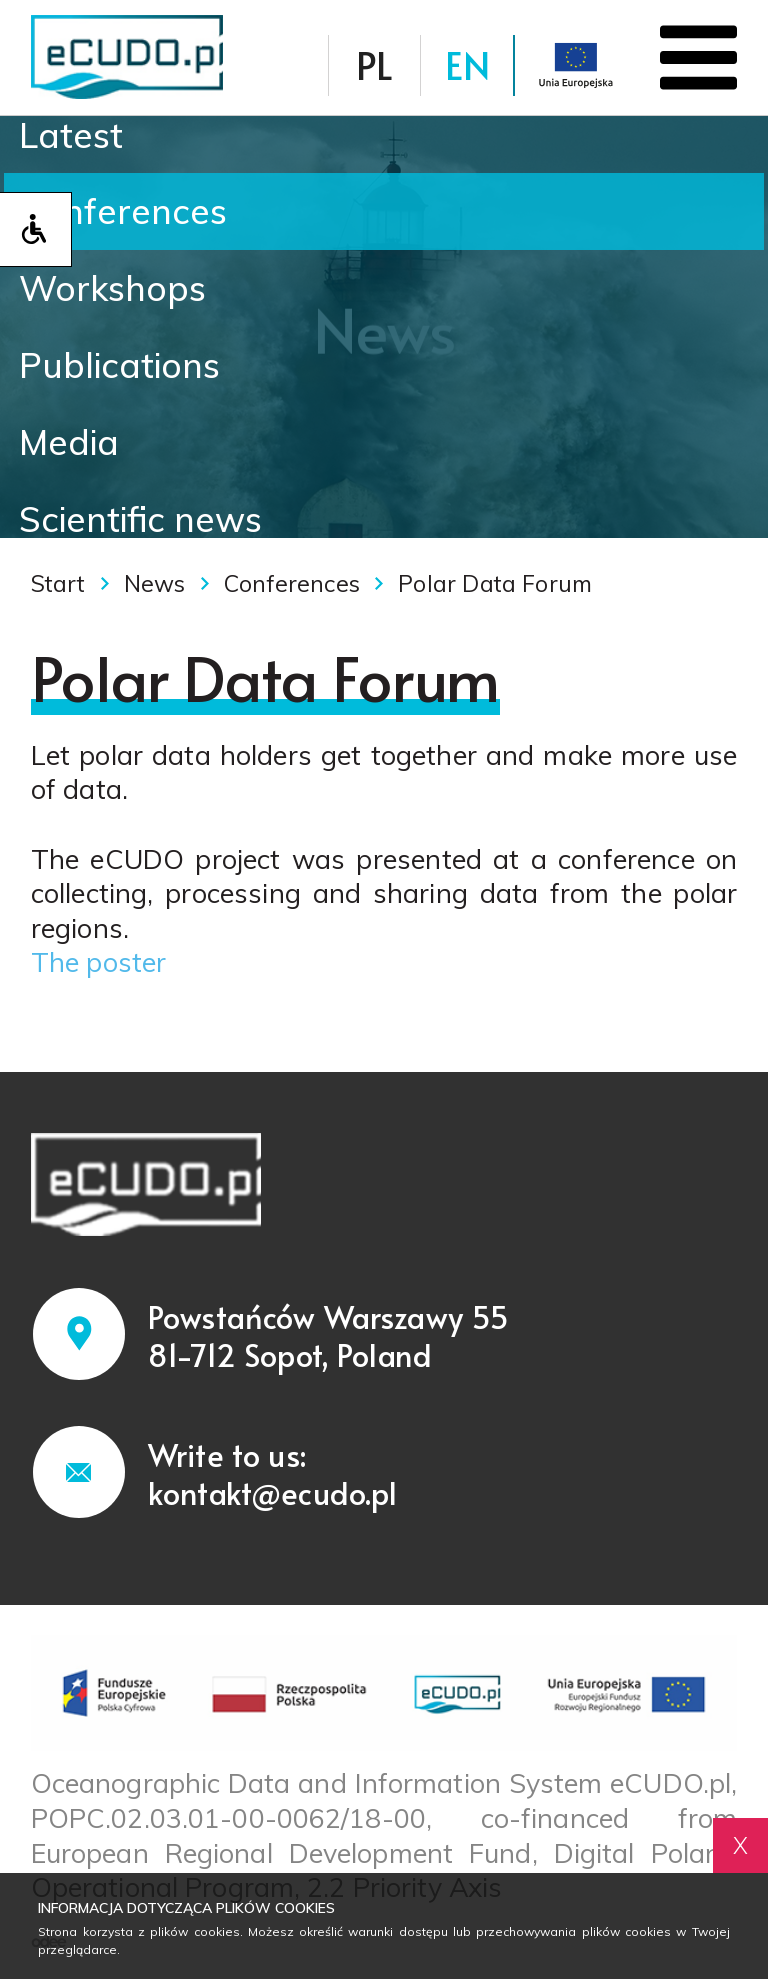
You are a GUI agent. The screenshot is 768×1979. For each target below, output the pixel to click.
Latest (71, 135)
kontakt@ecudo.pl (273, 1492)
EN (467, 64)
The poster (99, 962)
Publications (119, 365)
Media (69, 442)
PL (374, 64)
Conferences (123, 211)
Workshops (112, 288)
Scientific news (140, 519)
